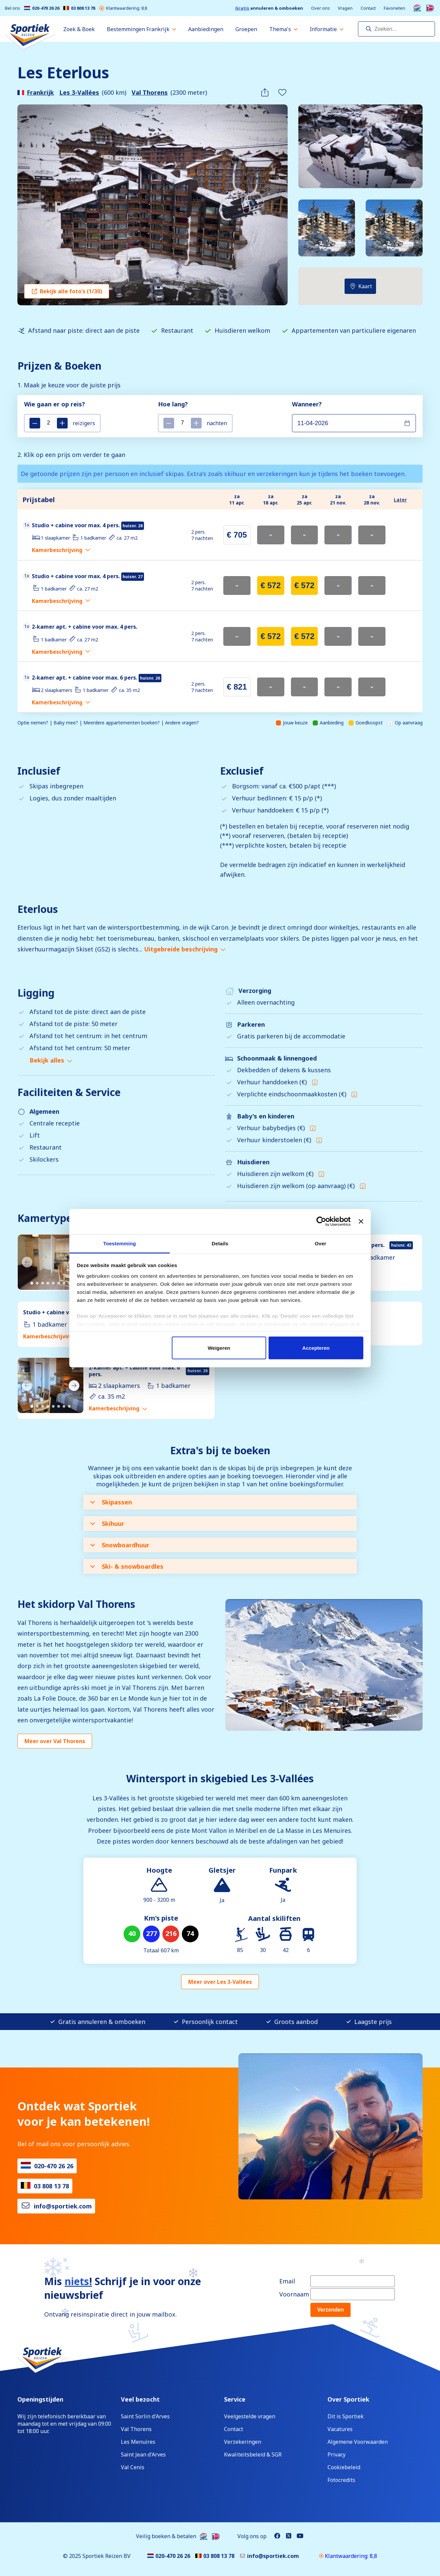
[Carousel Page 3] (42, 1283)
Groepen (246, 29)
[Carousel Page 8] (69, 1406)
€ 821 (237, 686)
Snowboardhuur (119, 1545)
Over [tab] (320, 1243)
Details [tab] (220, 1243)
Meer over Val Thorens (54, 1741)
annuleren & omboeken (269, 8)
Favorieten (394, 8)
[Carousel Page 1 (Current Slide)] (31, 1283)
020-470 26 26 (41, 8)
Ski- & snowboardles (126, 1566)
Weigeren (219, 1348)
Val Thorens (150, 92)
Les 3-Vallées (79, 92)
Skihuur (107, 1523)
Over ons (320, 8)
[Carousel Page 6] (58, 1283)
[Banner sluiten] (361, 1221)
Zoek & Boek (79, 29)
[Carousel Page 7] (64, 1283)
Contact (368, 8)
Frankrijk (40, 92)
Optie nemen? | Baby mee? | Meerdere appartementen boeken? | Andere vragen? (108, 722)
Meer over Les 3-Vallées (220, 1981)
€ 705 (237, 534)
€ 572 (271, 585)
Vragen (345, 8)
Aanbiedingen (205, 29)
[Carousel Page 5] (53, 1283)
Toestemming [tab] (119, 1243)
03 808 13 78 (79, 8)
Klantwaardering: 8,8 (123, 8)
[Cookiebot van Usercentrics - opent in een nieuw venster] (321, 1222)
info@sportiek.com (63, 2206)
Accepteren (316, 1348)
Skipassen (111, 1502)
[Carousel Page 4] (48, 1283)
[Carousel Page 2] (37, 1283)
